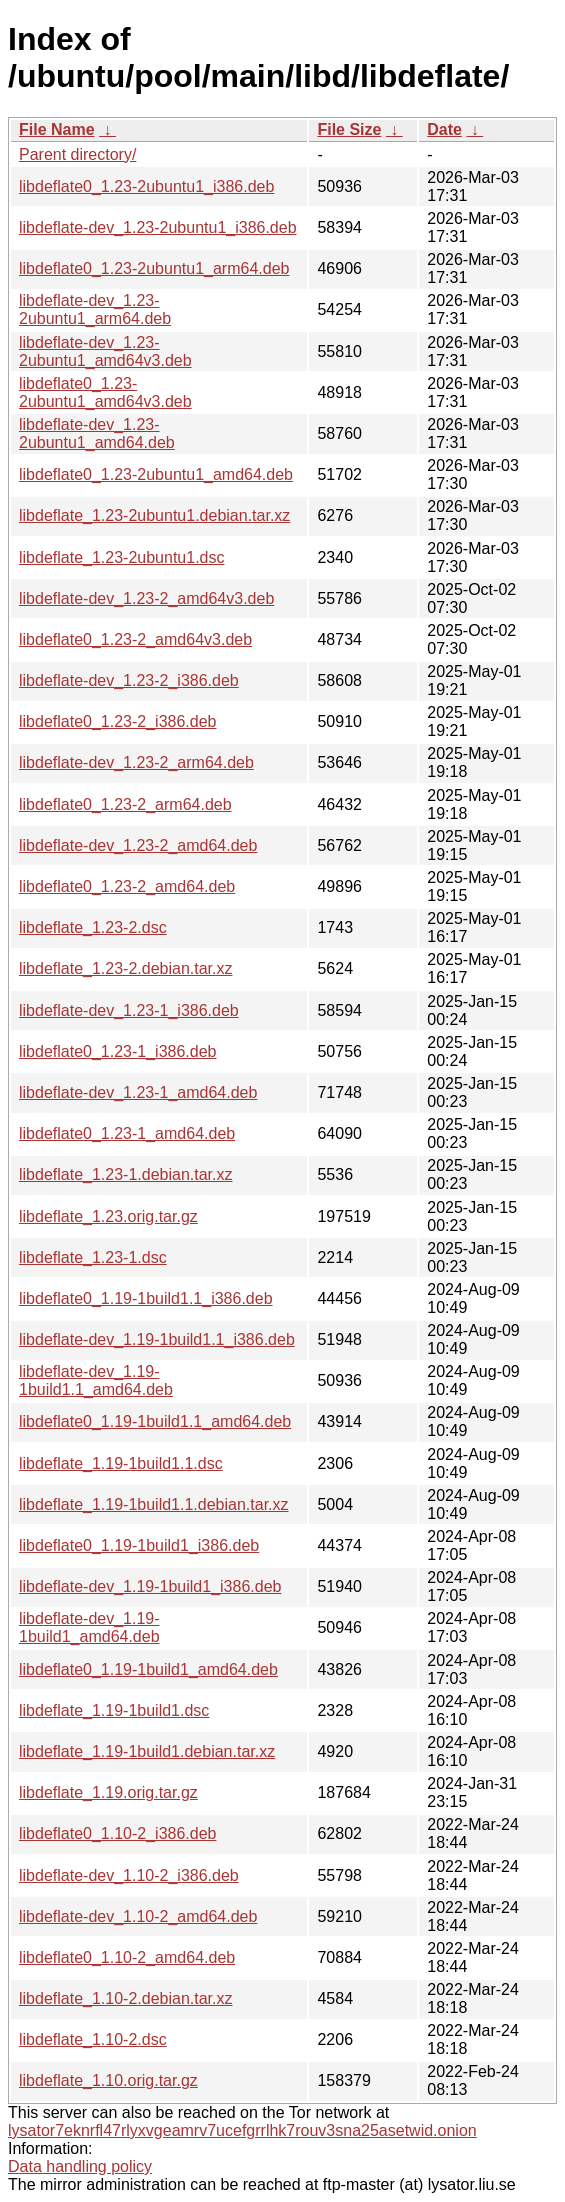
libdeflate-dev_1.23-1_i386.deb (129, 1010)
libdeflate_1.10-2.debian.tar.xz (125, 1998)
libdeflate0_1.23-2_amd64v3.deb (135, 639)
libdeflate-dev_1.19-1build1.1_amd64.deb (96, 1380)
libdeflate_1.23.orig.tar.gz (108, 1216)
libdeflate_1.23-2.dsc (93, 927)
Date (444, 129)
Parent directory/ (77, 154)
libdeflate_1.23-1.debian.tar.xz (125, 1174)
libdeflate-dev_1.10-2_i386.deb (129, 1875)
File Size (349, 129)
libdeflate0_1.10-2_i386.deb (118, 1833)
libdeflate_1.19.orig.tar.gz (108, 1792)
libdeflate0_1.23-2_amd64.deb (127, 886)
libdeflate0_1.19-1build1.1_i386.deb (146, 1298)
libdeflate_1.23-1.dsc (93, 1257)
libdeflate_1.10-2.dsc (93, 2039)
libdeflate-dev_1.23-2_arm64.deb (136, 762)
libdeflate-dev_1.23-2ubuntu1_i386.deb (158, 227)
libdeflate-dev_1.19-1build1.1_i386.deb (157, 1339)
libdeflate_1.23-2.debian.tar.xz (125, 968)
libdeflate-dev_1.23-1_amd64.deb (138, 1092)
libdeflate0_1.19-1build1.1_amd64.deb (155, 1421)
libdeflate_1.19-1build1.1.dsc (121, 1463)
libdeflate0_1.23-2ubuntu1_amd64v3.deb (105, 392)
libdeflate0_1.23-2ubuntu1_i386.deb (146, 186)
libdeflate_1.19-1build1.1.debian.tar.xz (154, 1504)
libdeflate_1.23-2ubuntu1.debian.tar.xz (154, 515)
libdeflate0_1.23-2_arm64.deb (125, 804)
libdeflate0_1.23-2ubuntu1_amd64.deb (156, 474)
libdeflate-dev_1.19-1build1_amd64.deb (89, 1627)
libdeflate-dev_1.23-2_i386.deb (129, 680)
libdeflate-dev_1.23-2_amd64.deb (138, 845)
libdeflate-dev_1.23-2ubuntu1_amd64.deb (97, 433)
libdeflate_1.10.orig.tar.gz (108, 2080)
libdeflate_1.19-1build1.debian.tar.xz (147, 1751)
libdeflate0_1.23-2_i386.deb (118, 721)
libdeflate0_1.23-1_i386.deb (118, 1051)
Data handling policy (80, 2166)
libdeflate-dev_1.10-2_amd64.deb (138, 1916)
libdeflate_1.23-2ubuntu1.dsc (122, 557)
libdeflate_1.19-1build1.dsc (114, 1710)
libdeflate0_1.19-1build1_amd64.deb (148, 1669)
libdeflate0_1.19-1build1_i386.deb (139, 1545)
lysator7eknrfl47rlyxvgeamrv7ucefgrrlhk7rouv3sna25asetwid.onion (242, 2130)
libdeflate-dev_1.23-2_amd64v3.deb (146, 598)
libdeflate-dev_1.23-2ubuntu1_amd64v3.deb (105, 351)
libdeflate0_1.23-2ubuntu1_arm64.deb (154, 268)
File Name (57, 129)
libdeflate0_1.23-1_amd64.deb (127, 1133)
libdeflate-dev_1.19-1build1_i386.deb (150, 1586)
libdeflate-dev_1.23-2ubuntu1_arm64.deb (95, 309)
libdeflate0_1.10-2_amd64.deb (127, 1957)
